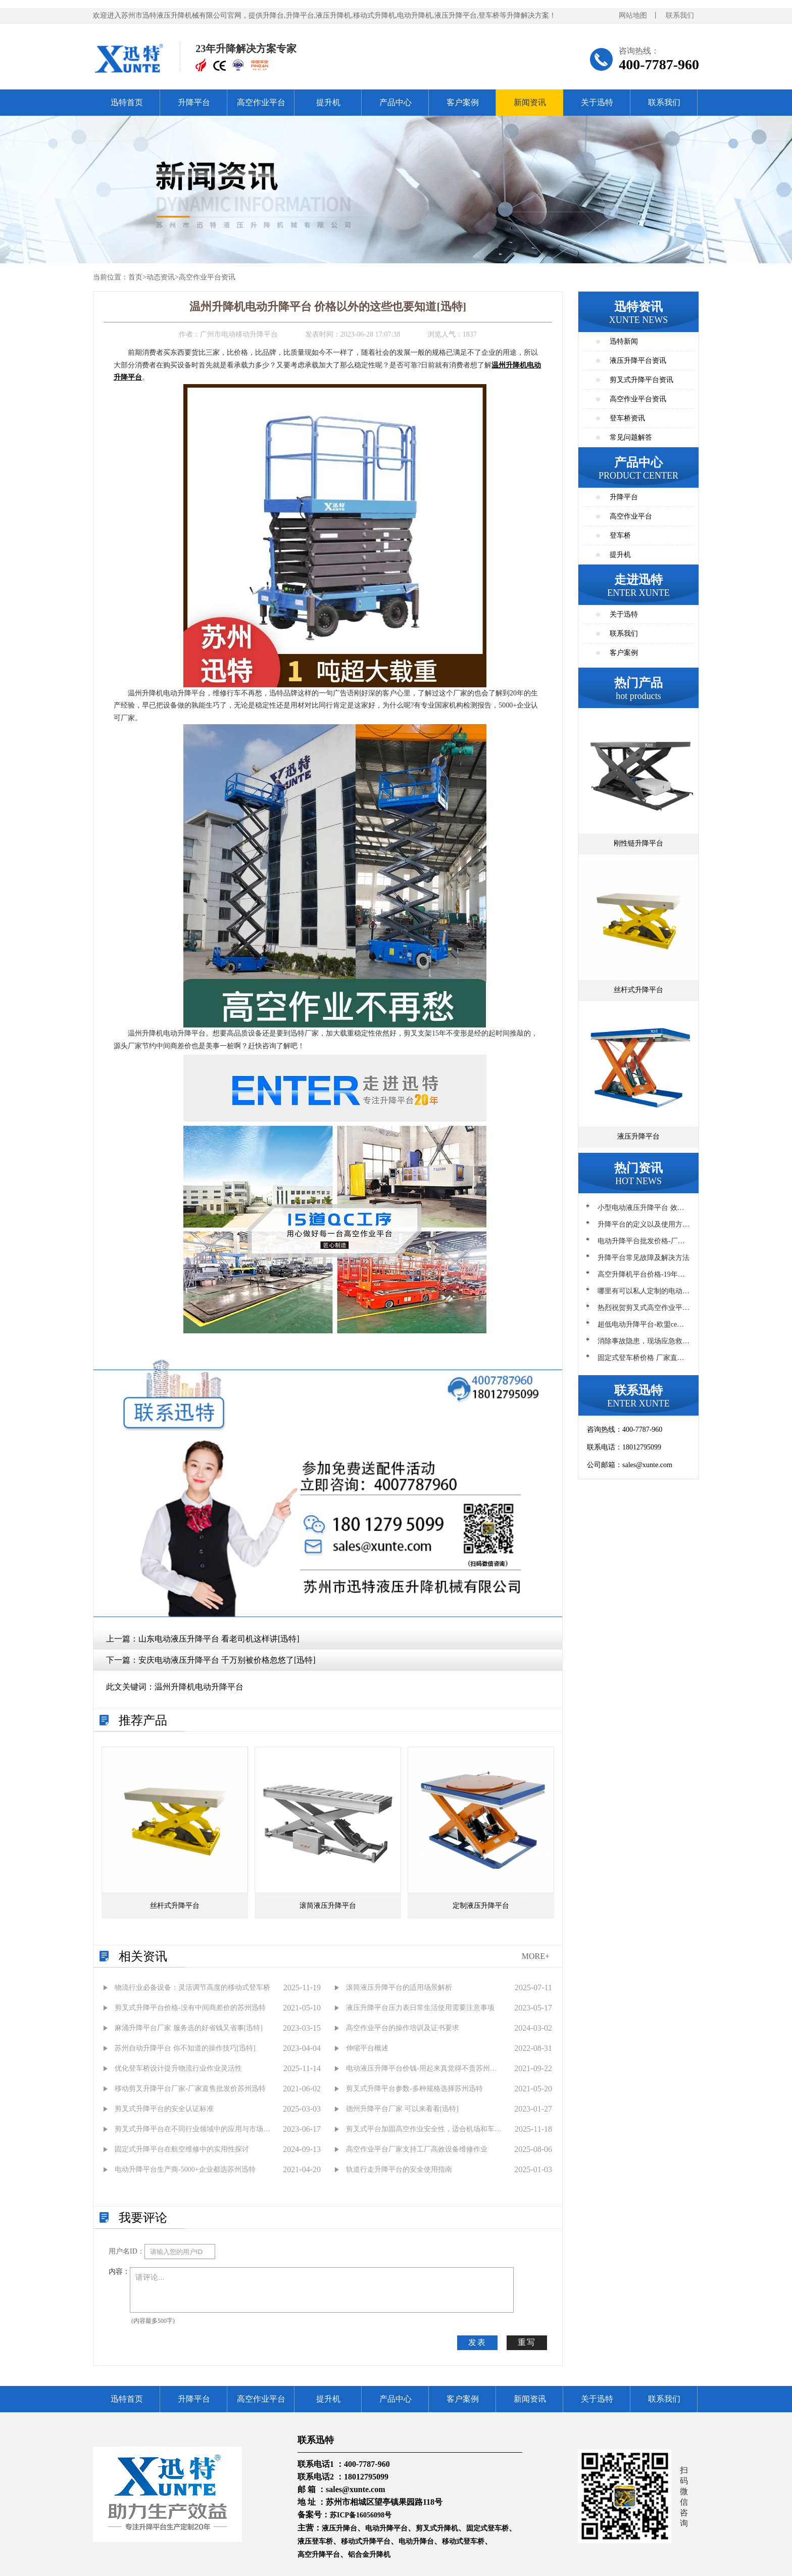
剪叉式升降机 (437, 2528)
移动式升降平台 (365, 2541)
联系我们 (680, 15)
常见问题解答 (631, 437)
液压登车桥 (315, 2541)
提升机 (328, 102)
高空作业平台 (261, 102)
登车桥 (620, 535)
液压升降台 (339, 2528)
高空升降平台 (319, 2554)
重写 (527, 2342)
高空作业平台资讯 (207, 277)
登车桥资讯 (627, 418)
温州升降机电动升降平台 (199, 1686)
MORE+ (536, 1956)
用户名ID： (126, 2251)
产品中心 (395, 102)
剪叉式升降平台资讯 (641, 380)
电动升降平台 (386, 2528)
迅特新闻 (624, 341)
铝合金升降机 (369, 2554)
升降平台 (194, 102)
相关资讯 (143, 1956)
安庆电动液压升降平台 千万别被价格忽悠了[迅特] (227, 1660)
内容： (119, 2271)
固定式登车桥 (487, 2528)
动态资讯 (160, 277)
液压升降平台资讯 (638, 360)
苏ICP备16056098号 (360, 2515)
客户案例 (463, 102)
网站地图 (633, 15)
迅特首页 (127, 102)
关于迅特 (597, 102)
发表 (477, 2342)
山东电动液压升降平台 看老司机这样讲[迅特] (219, 1638)
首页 (135, 277)
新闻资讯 (530, 102)
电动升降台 (416, 2541)
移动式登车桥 (463, 2541)
